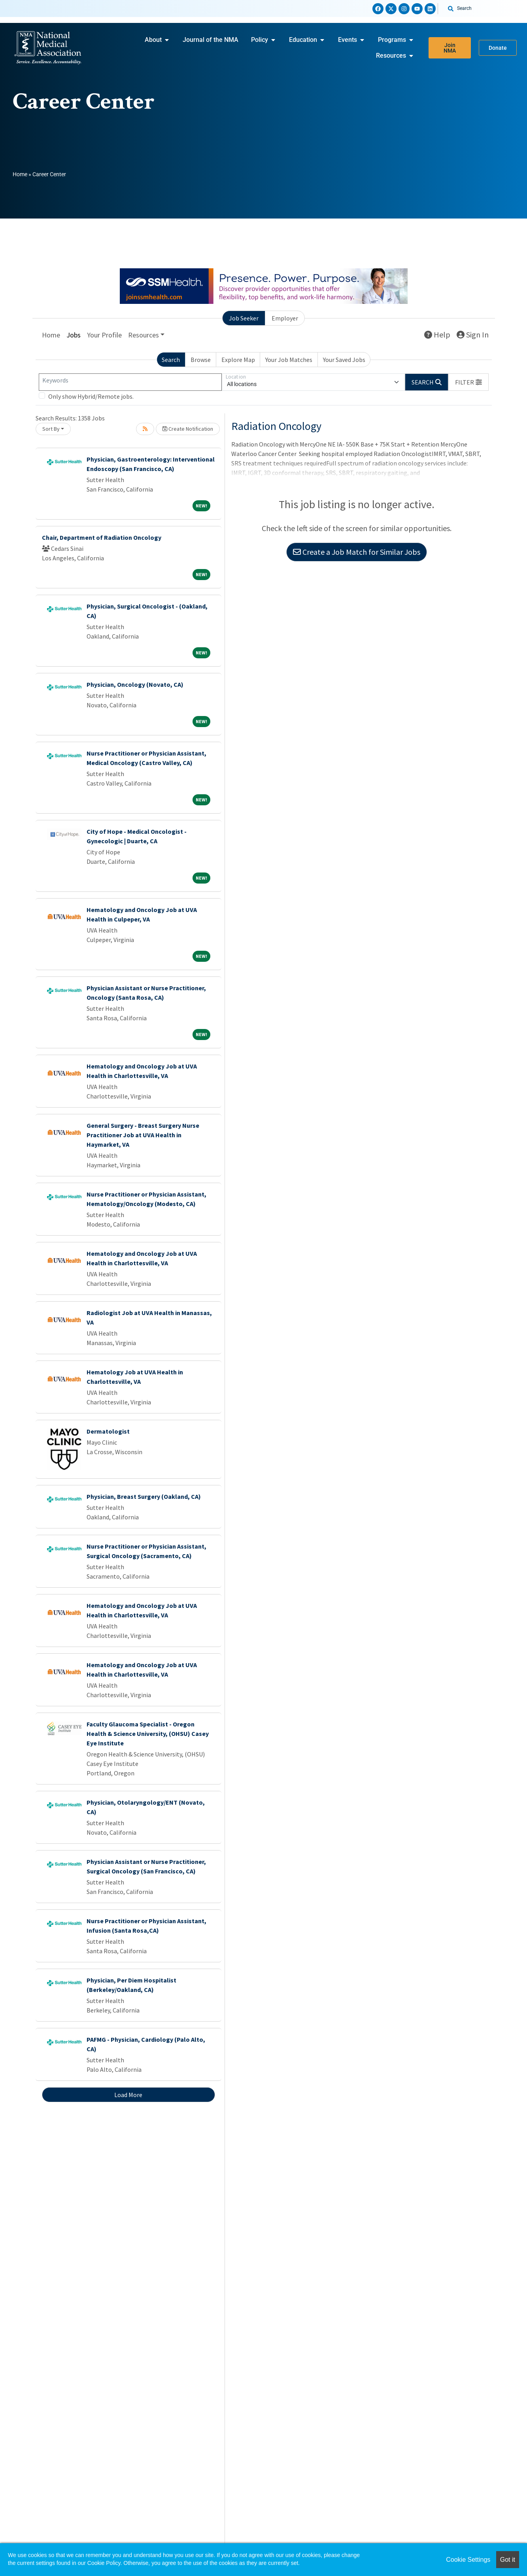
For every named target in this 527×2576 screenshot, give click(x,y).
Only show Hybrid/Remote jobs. (91, 396)
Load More (128, 2095)
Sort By (51, 428)
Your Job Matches (288, 360)
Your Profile (104, 334)
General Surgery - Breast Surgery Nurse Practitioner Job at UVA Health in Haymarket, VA (143, 1134)
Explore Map (238, 360)
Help (437, 334)
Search (171, 360)
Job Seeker (244, 318)
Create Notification (187, 428)
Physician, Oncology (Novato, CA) (135, 684)
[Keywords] (130, 382)
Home (20, 174)
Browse (201, 360)
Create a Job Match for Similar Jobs (356, 552)
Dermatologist (108, 1431)
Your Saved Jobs (344, 360)
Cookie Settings (468, 2559)
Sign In (473, 334)
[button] (468, 382)
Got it (507, 2559)
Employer (285, 318)
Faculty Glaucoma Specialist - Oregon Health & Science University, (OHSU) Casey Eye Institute (148, 1733)
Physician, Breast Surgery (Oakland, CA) (144, 1496)
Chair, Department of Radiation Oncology (101, 537)
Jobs (73, 334)
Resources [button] (143, 334)
